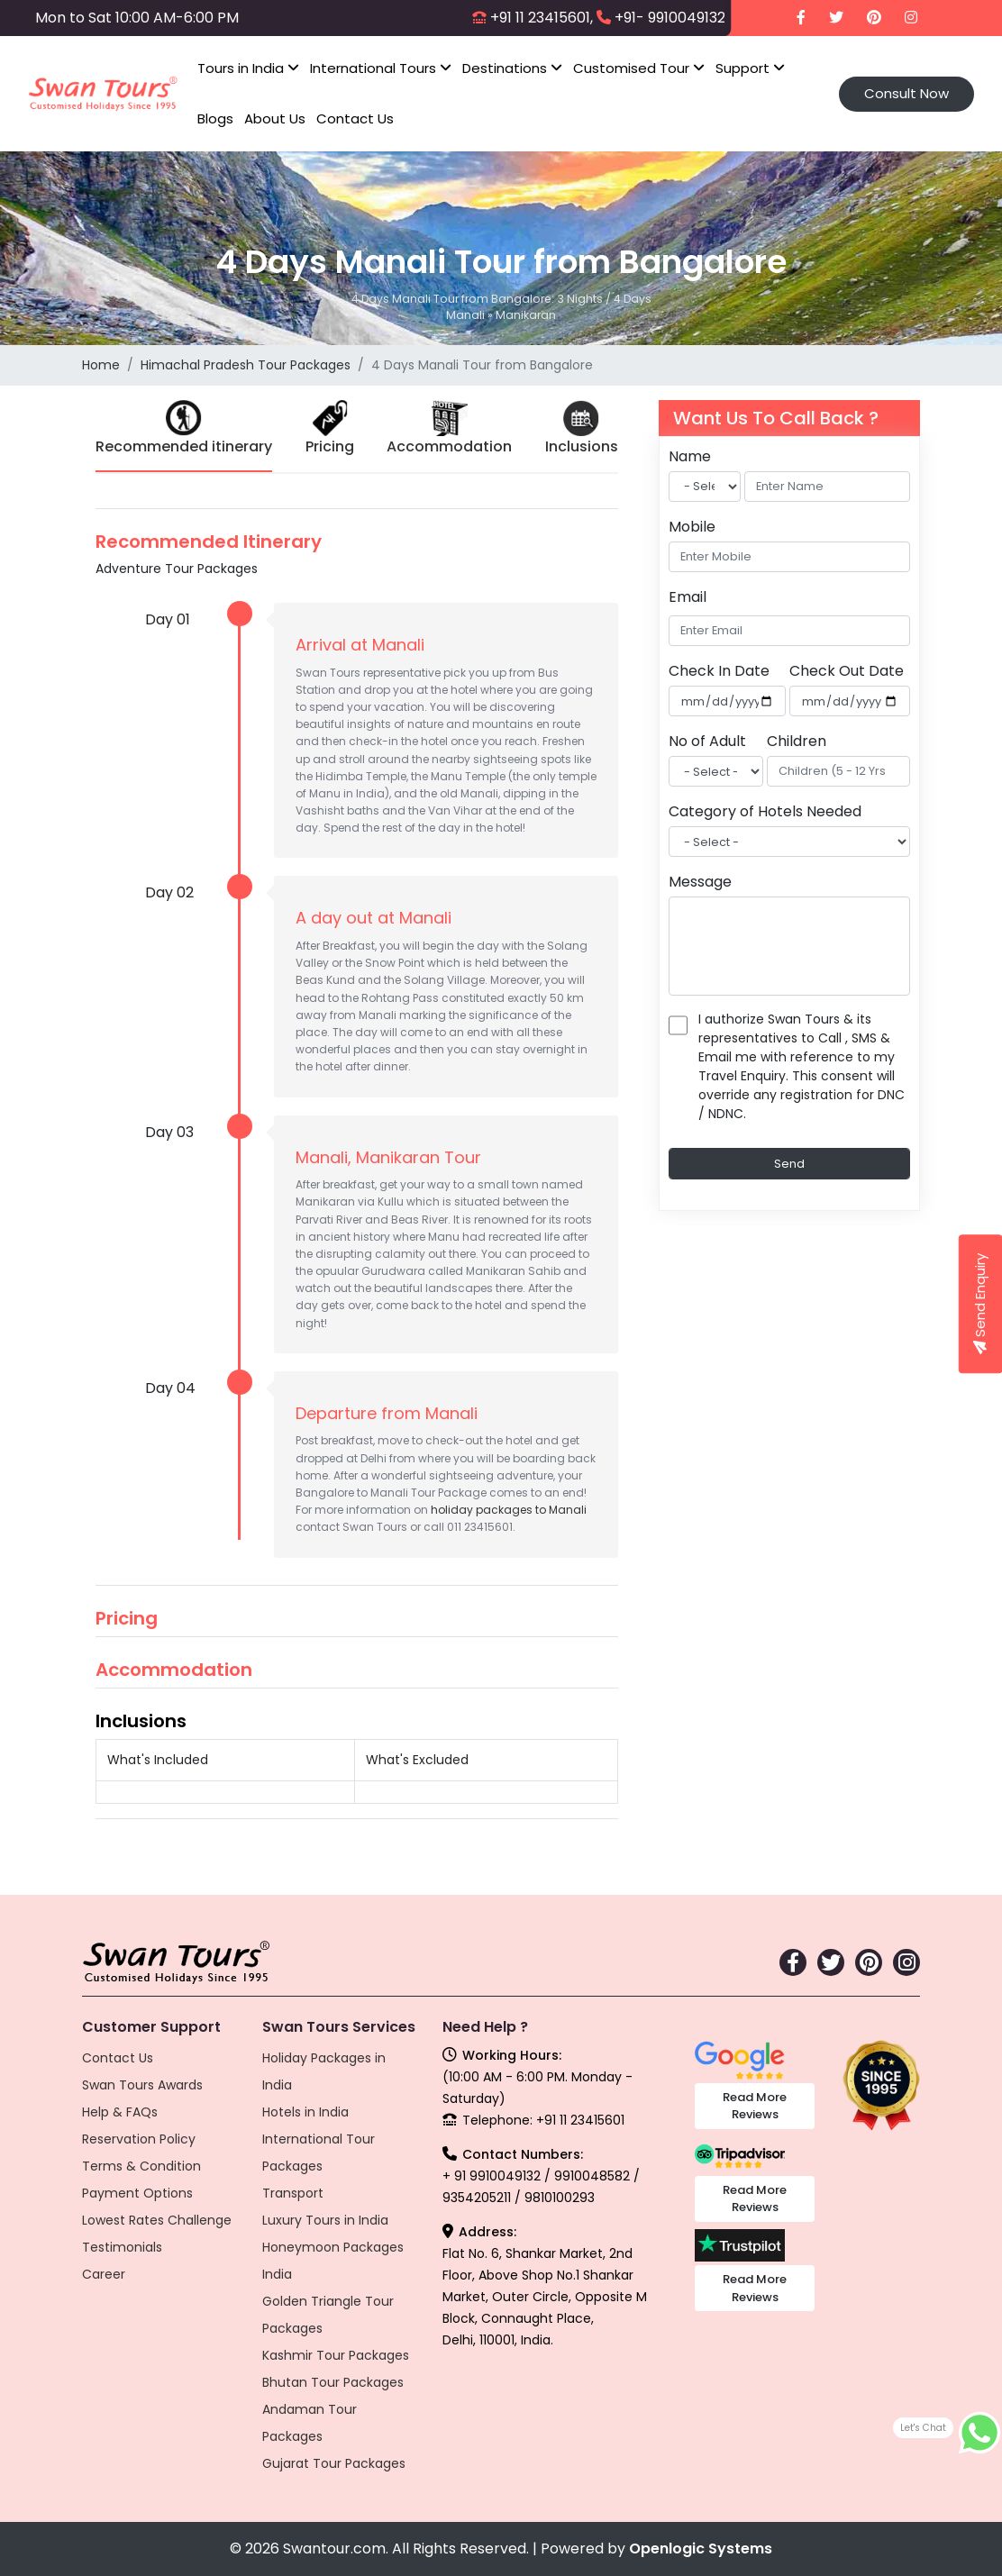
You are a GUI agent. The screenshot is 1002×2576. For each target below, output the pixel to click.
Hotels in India (305, 2112)
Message (700, 881)
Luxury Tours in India (325, 2220)
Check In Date (719, 670)
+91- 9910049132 (670, 17)
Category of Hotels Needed (765, 811)
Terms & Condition (141, 2166)
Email (687, 597)
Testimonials (122, 2247)
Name (690, 456)
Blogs (215, 118)
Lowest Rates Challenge (157, 2220)
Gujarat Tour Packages (333, 2463)
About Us (274, 118)
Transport (292, 2193)
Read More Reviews (755, 2106)
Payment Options (137, 2193)
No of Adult (707, 741)
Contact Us (355, 118)
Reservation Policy (139, 2139)
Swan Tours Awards (142, 2085)
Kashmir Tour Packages (335, 2355)
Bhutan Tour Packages (333, 2382)
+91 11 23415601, (541, 17)
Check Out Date (846, 670)
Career (103, 2274)
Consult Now (906, 93)
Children (796, 741)
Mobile (692, 526)
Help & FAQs (120, 2112)
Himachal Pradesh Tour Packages (246, 365)
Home (101, 365)
